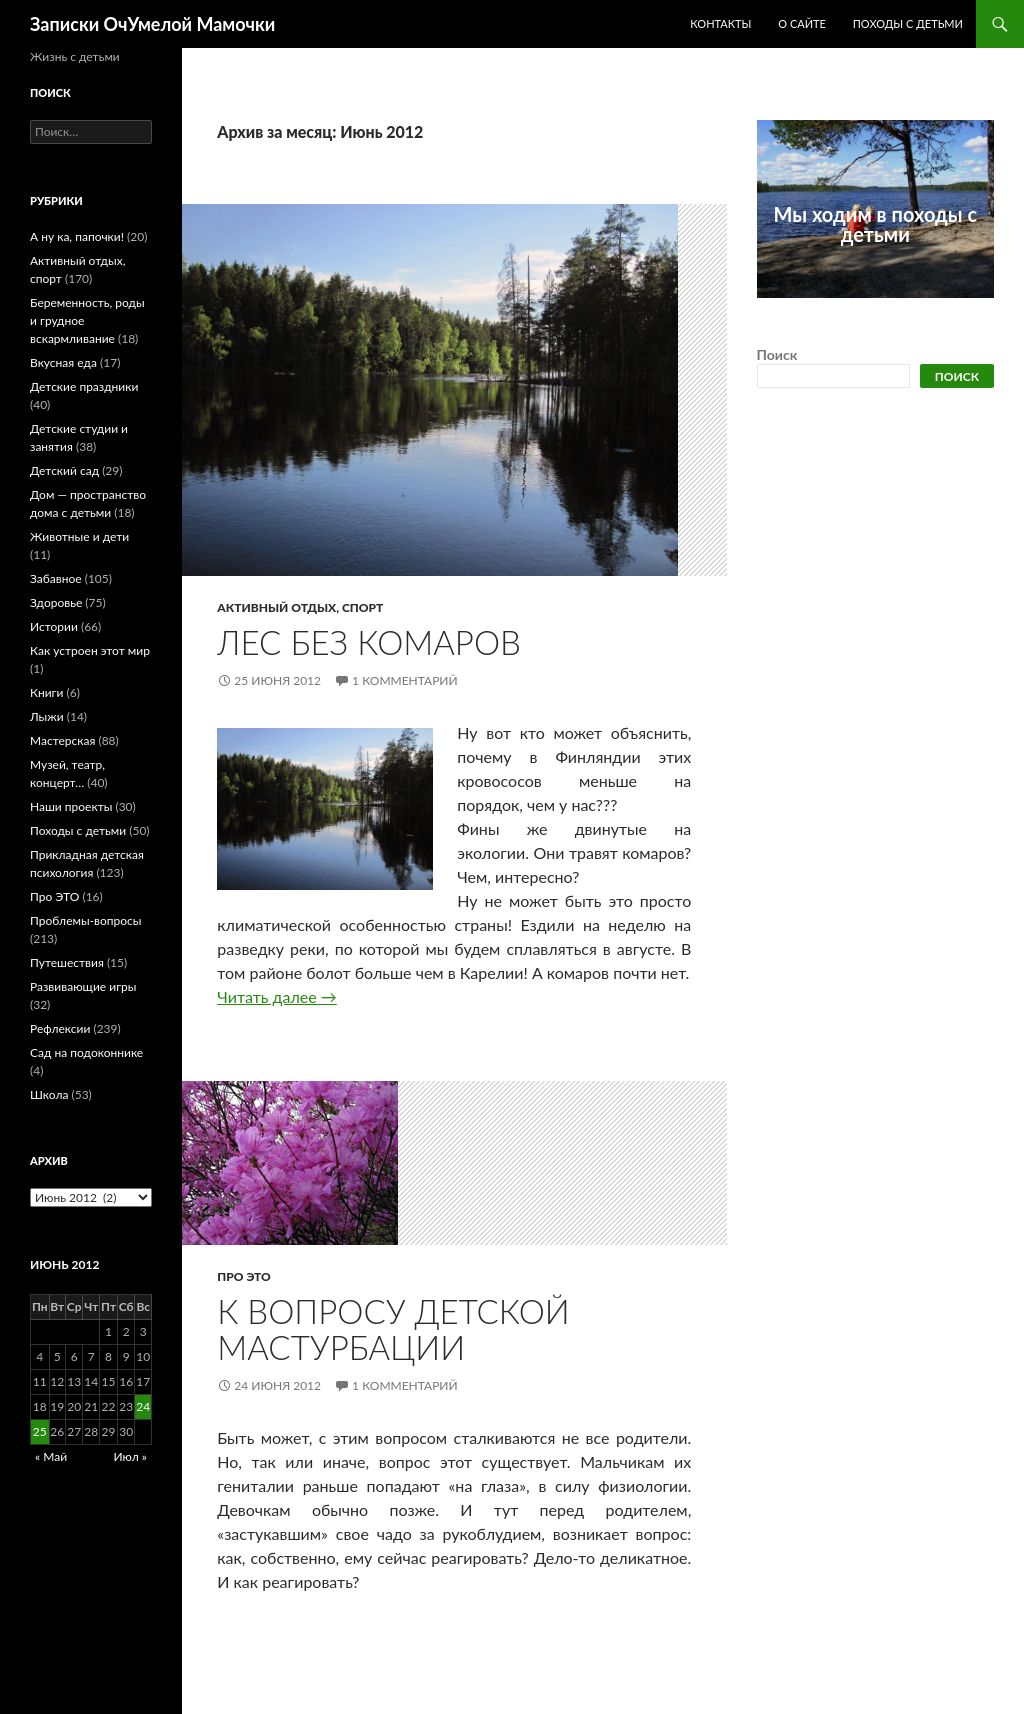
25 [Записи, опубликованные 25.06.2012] (40, 1431)
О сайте (802, 23)
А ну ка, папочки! (77, 236)
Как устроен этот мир (90, 650)
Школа (49, 1094)
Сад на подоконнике (86, 1052)
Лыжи (47, 716)
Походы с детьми (908, 23)
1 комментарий (405, 680)
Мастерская (62, 740)
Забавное (56, 578)
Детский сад (64, 470)
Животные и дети (79, 536)
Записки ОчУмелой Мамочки (152, 24)
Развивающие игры (83, 986)
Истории (54, 626)
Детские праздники (84, 386)
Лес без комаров (369, 642)
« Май (51, 1456)
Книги (46, 692)
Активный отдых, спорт (300, 607)
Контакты (720, 23)
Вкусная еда (63, 362)
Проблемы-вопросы (85, 920)
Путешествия (67, 962)
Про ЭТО (244, 1276)
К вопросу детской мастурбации (393, 1329)
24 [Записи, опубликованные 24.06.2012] (143, 1406)
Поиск (777, 354)
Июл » (130, 1456)
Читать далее (276, 996)
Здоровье (56, 602)
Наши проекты (71, 806)
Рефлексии (60, 1028)
